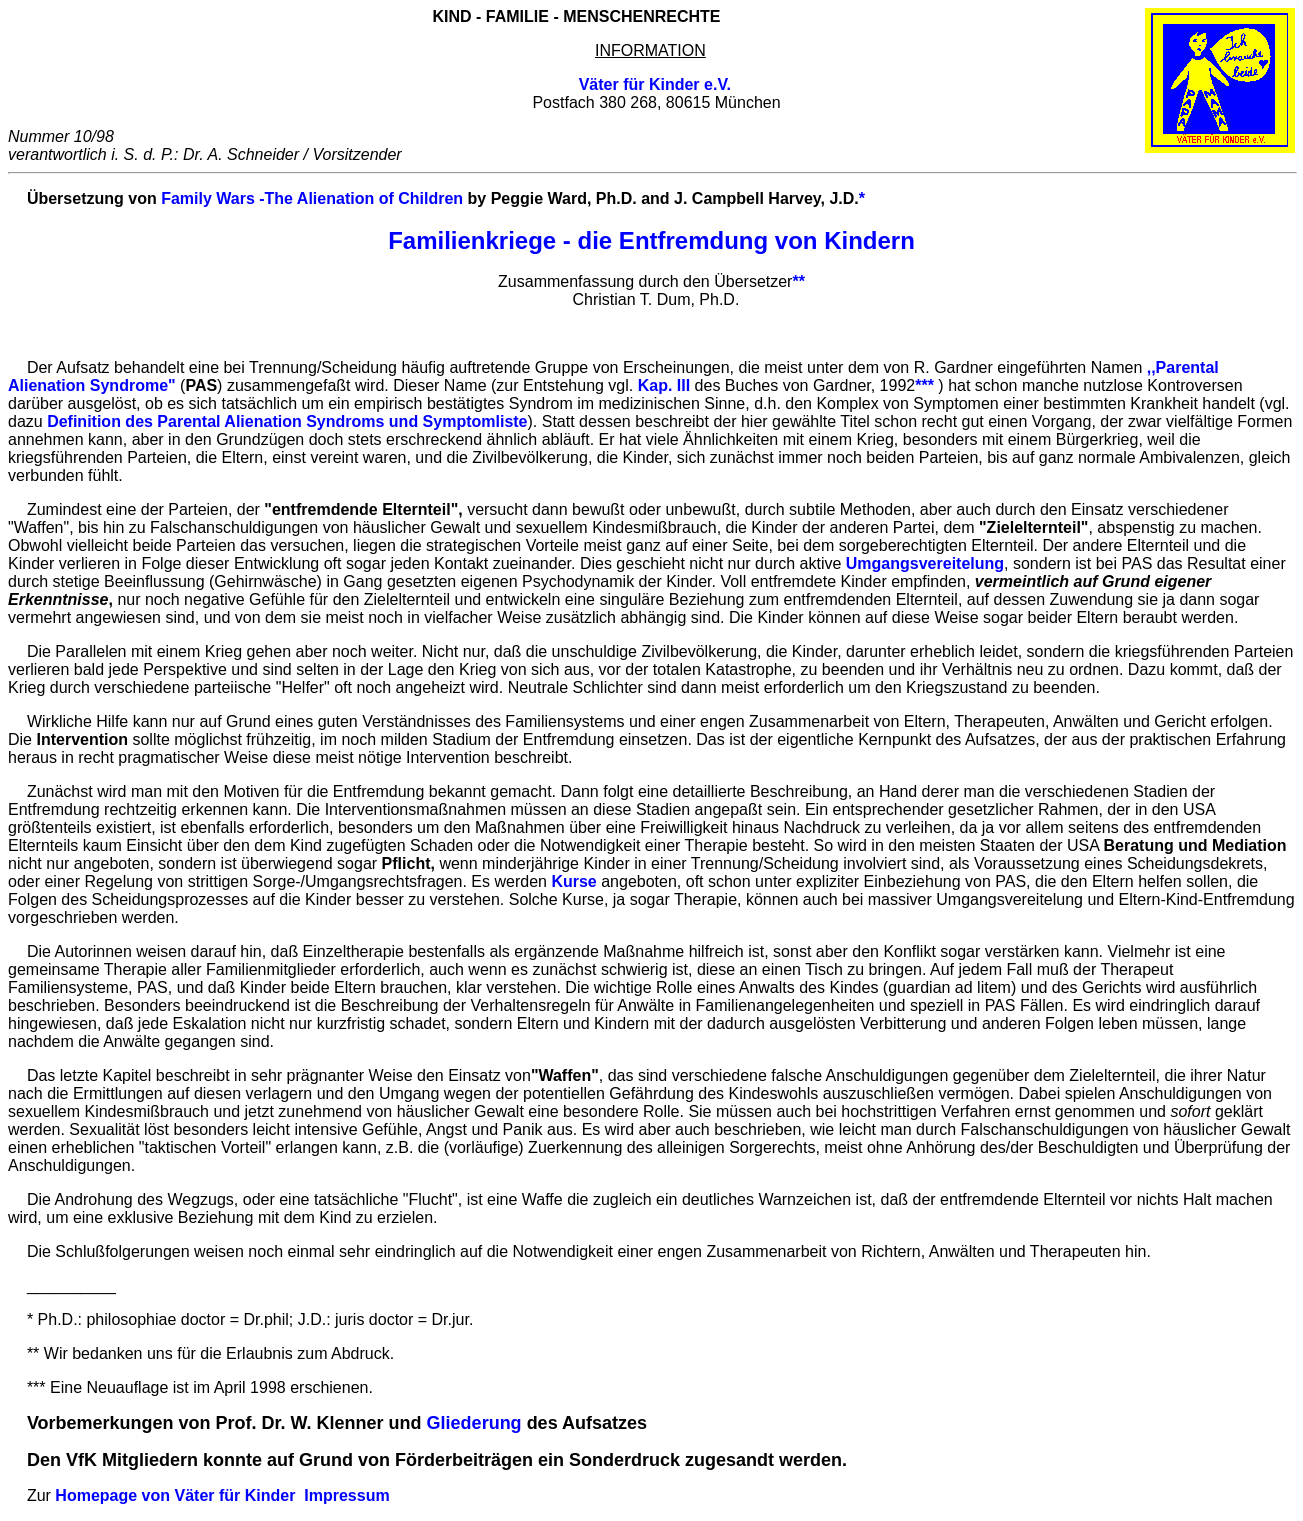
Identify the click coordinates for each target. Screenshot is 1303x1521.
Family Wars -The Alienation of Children (312, 198)
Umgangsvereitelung (925, 563)
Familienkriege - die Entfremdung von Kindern (651, 240)
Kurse (573, 881)
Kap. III (664, 385)
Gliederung (474, 1423)
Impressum (346, 1495)
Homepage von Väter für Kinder (175, 1495)
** (798, 281)
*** (924, 385)
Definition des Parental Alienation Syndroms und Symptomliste (287, 421)
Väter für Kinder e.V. (655, 84)
